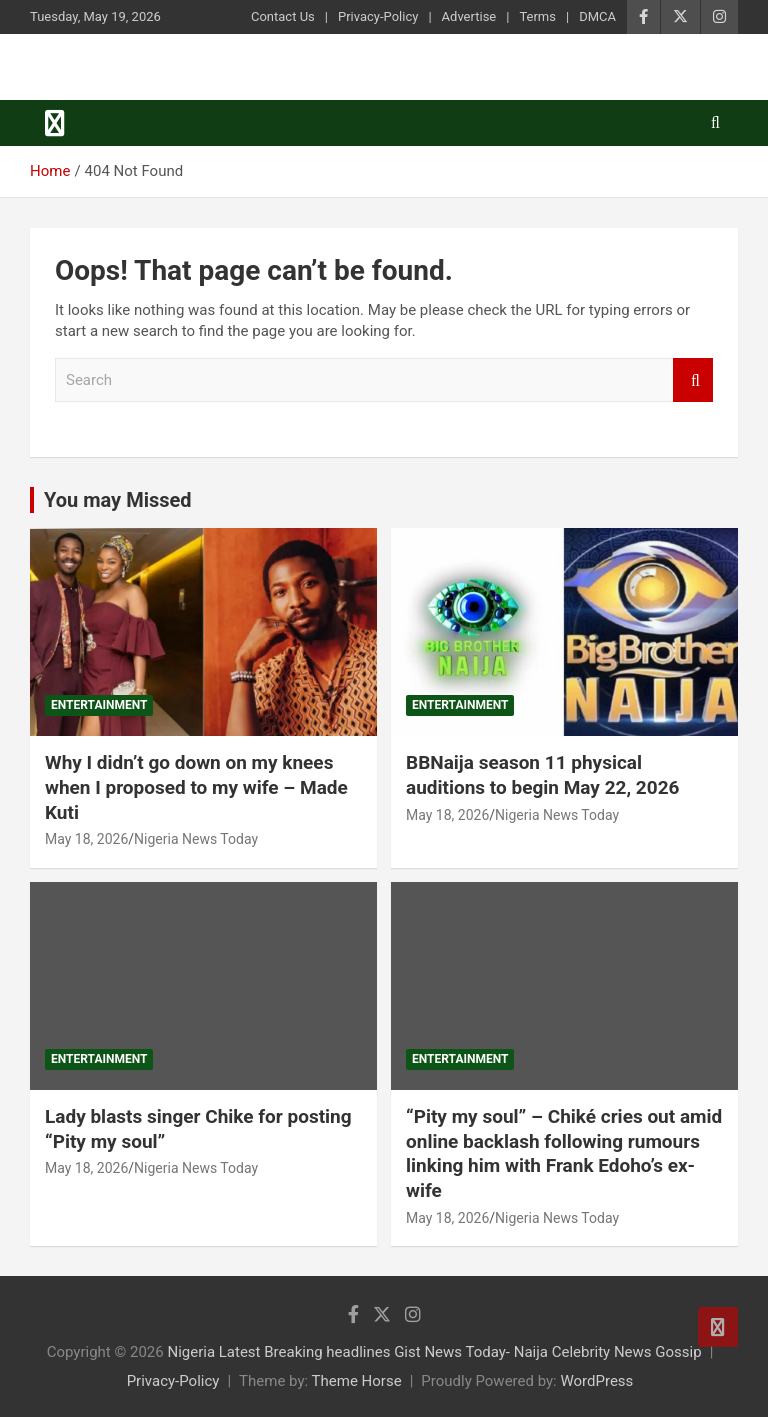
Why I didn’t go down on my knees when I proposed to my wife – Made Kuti (196, 787)
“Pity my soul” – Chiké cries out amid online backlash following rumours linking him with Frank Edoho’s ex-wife (564, 1153)
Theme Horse (357, 1381)
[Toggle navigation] (55, 123)
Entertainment (99, 705)
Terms (537, 16)
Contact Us (283, 16)
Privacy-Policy (378, 16)
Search (693, 380)
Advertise (469, 16)
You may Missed (118, 500)
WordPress (596, 1381)
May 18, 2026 (86, 839)
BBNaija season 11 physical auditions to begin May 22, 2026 (542, 775)
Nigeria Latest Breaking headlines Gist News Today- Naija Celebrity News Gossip (434, 1352)
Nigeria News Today (196, 839)
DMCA (597, 16)
